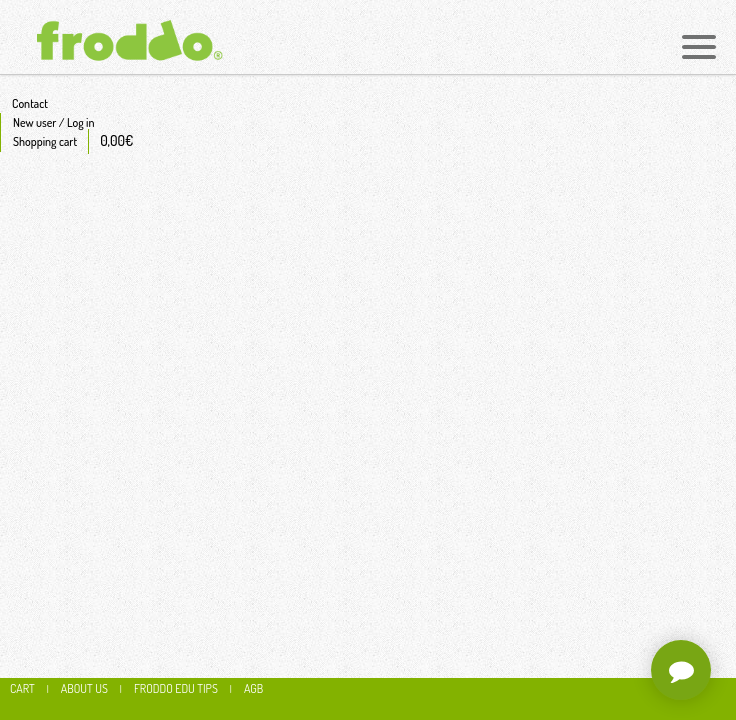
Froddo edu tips (176, 688)
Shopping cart (45, 141)
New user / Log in (53, 122)
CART (22, 688)
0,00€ (116, 140)
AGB (253, 688)
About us (84, 688)
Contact (30, 103)
